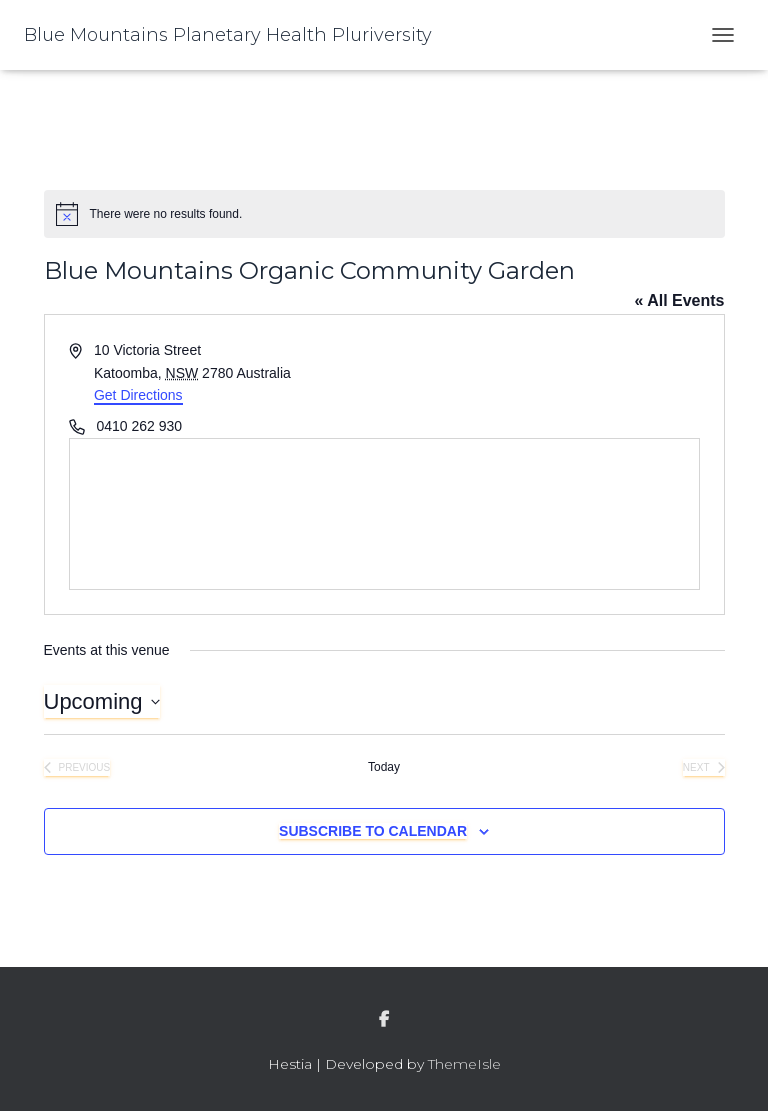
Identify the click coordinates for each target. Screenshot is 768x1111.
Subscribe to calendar (373, 831)
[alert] (384, 214)
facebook (384, 1020)
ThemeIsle (464, 1064)
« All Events (679, 300)
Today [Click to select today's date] (384, 767)
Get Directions (138, 395)
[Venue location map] (384, 514)
